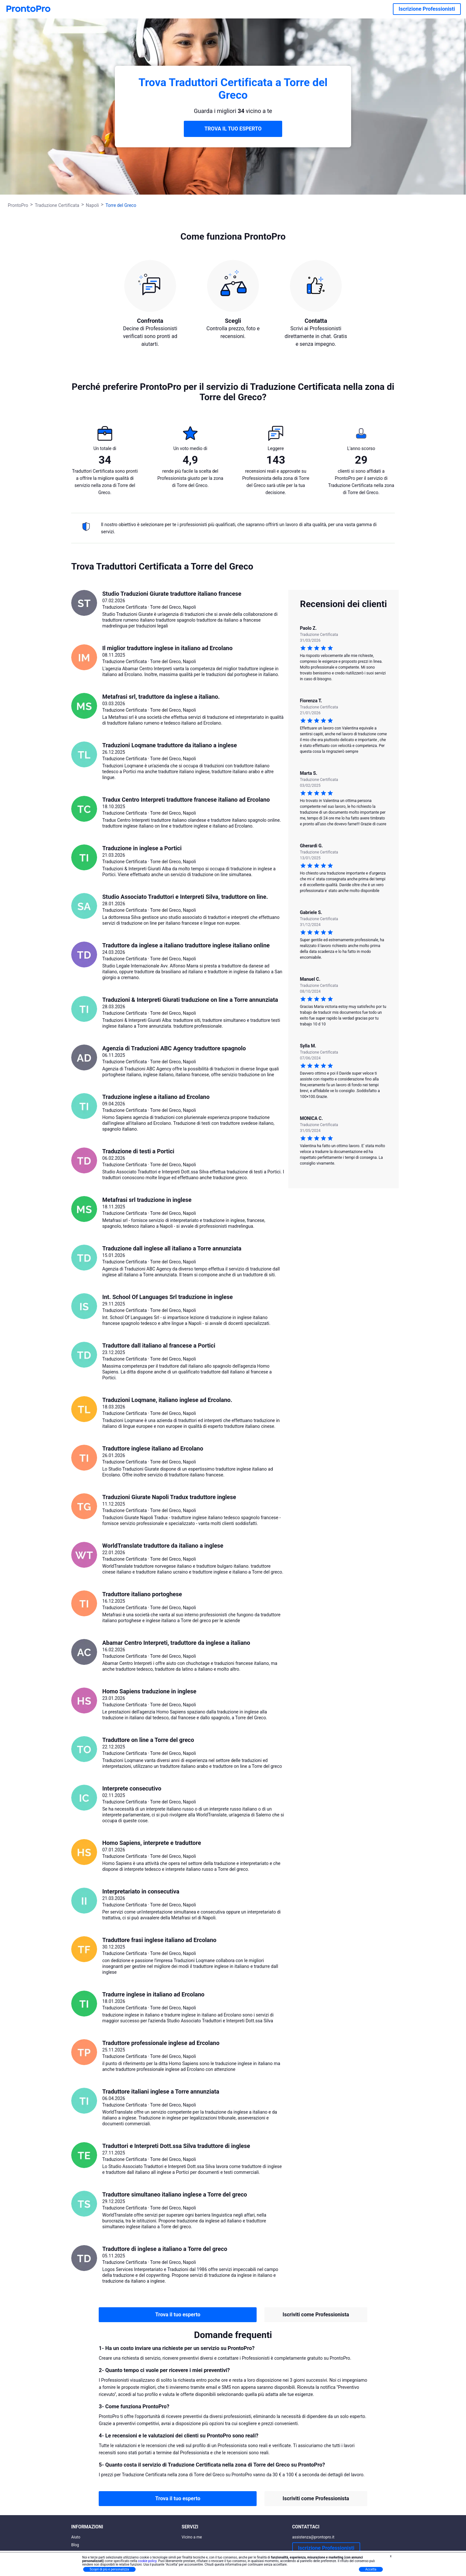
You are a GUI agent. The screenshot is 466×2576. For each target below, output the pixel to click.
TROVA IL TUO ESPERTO (233, 129)
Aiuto (75, 2537)
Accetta (370, 2569)
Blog (75, 2545)
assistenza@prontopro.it (313, 2537)
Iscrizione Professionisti (427, 9)
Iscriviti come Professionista (316, 2314)
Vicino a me (192, 2537)
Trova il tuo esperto (177, 2314)
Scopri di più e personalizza (109, 2569)
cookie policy (147, 2561)
